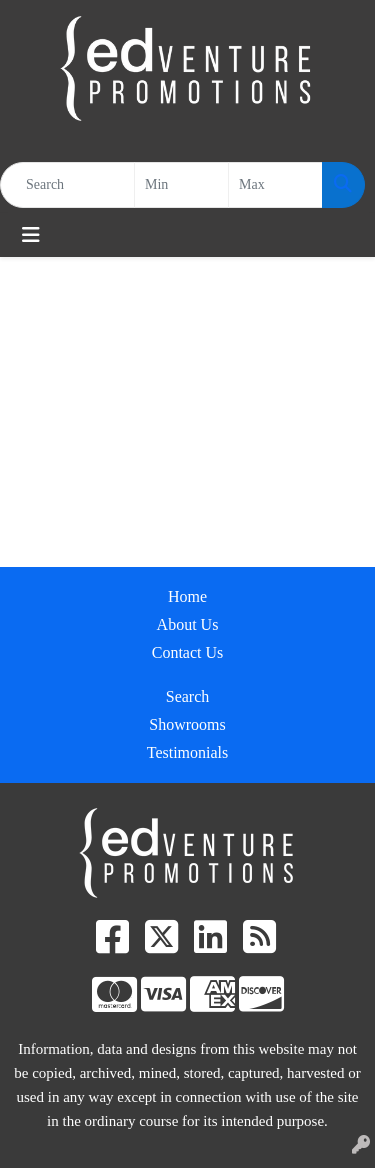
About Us (188, 624)
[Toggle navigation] (31, 235)
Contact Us (188, 652)
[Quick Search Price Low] (181, 185)
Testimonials (188, 752)
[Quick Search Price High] (275, 185)
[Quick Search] (67, 185)
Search (188, 696)
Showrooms (187, 724)
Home (187, 596)
